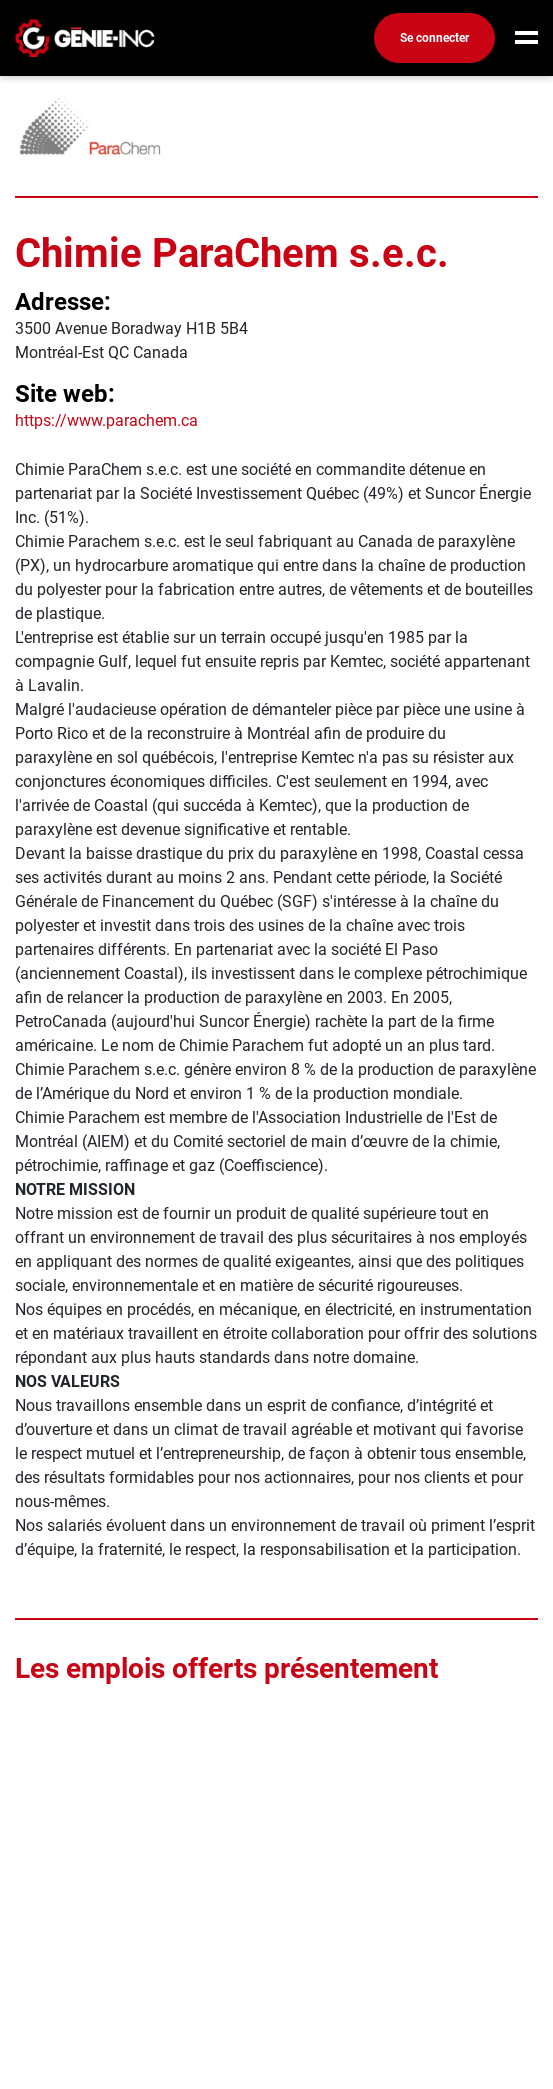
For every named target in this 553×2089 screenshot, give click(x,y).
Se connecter (434, 38)
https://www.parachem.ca (106, 420)
